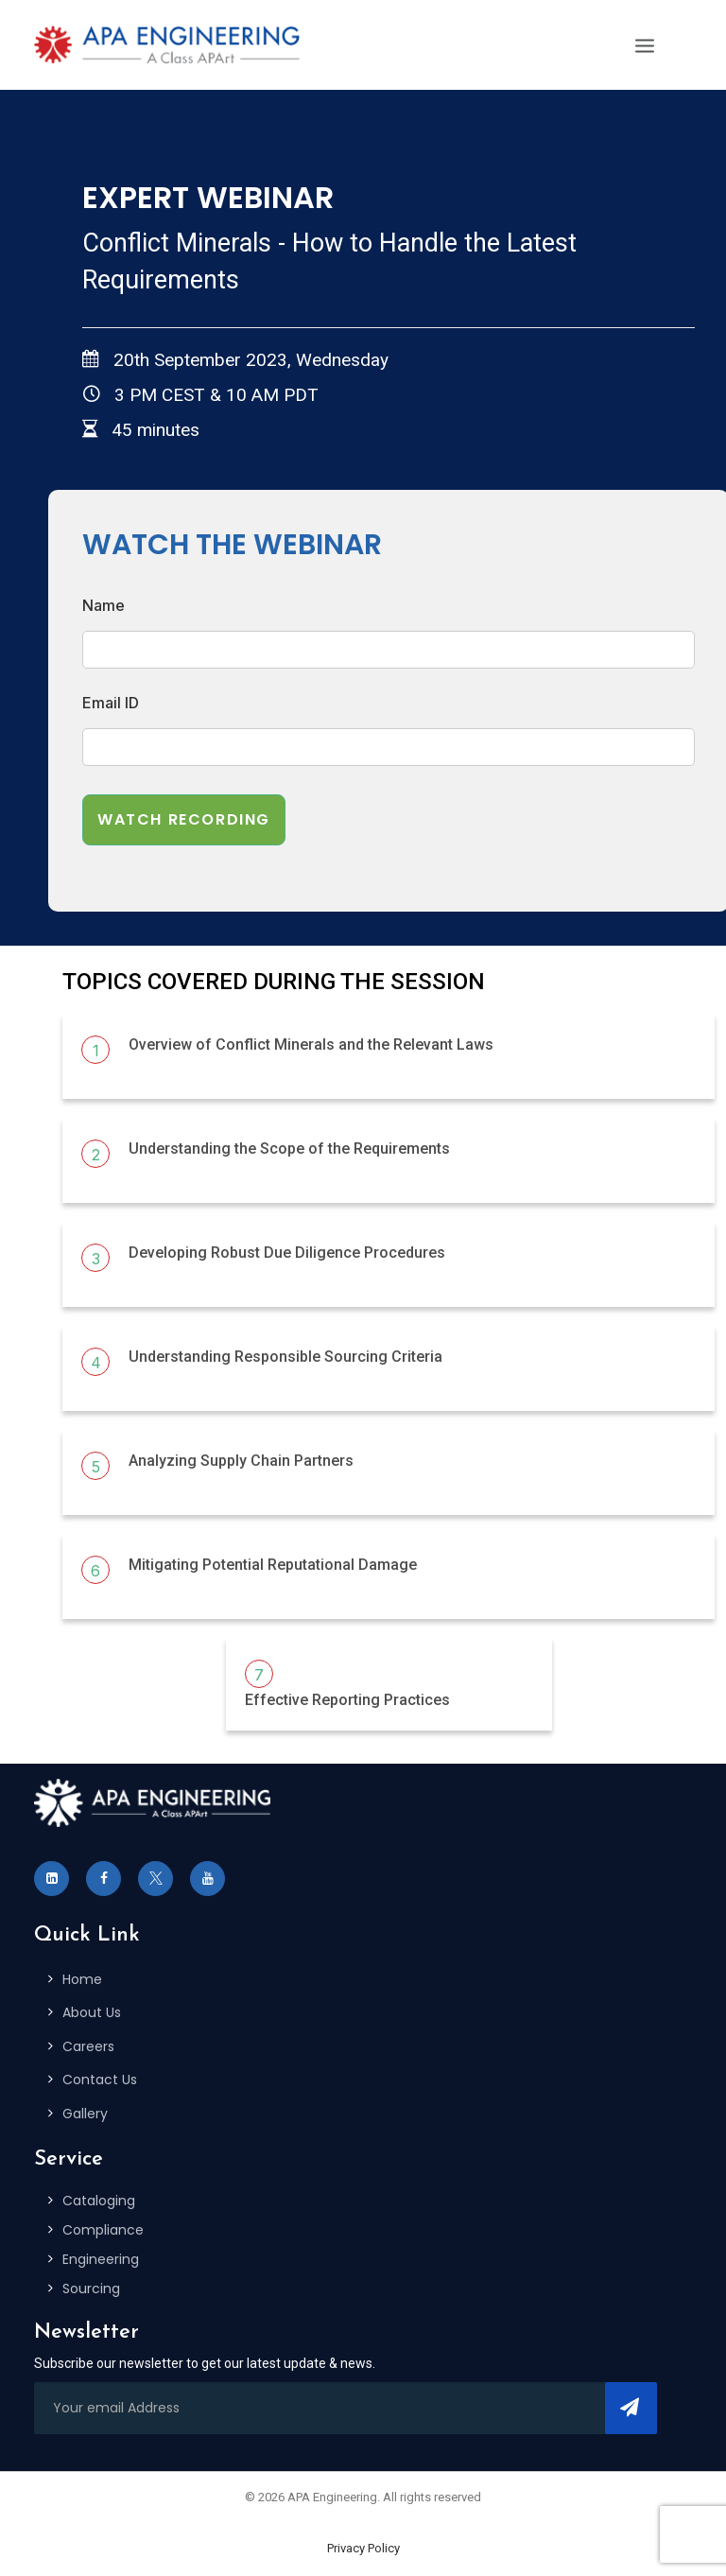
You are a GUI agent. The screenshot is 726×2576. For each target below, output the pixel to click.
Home (82, 1979)
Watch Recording (183, 819)
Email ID (110, 702)
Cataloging (98, 2200)
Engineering (100, 2259)
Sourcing (91, 2288)
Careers (88, 2046)
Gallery (85, 2113)
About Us (91, 2012)
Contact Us (99, 2079)
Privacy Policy (363, 2548)
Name (103, 605)
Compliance (103, 2229)
